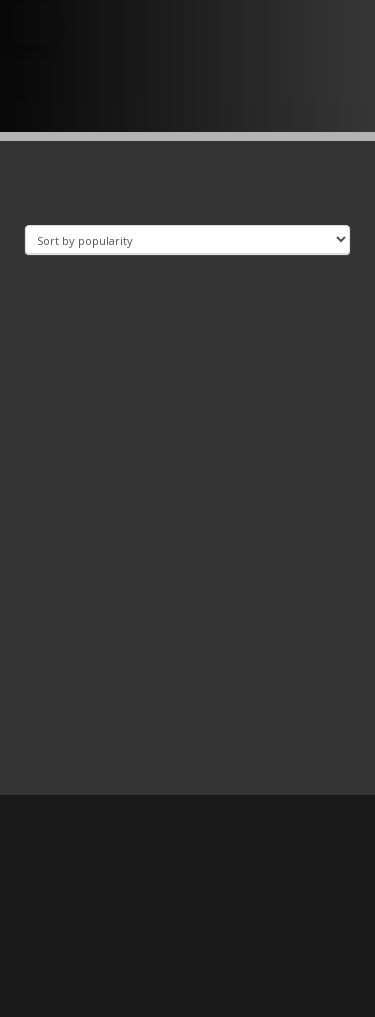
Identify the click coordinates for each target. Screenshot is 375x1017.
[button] (32, 24)
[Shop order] (187, 239)
